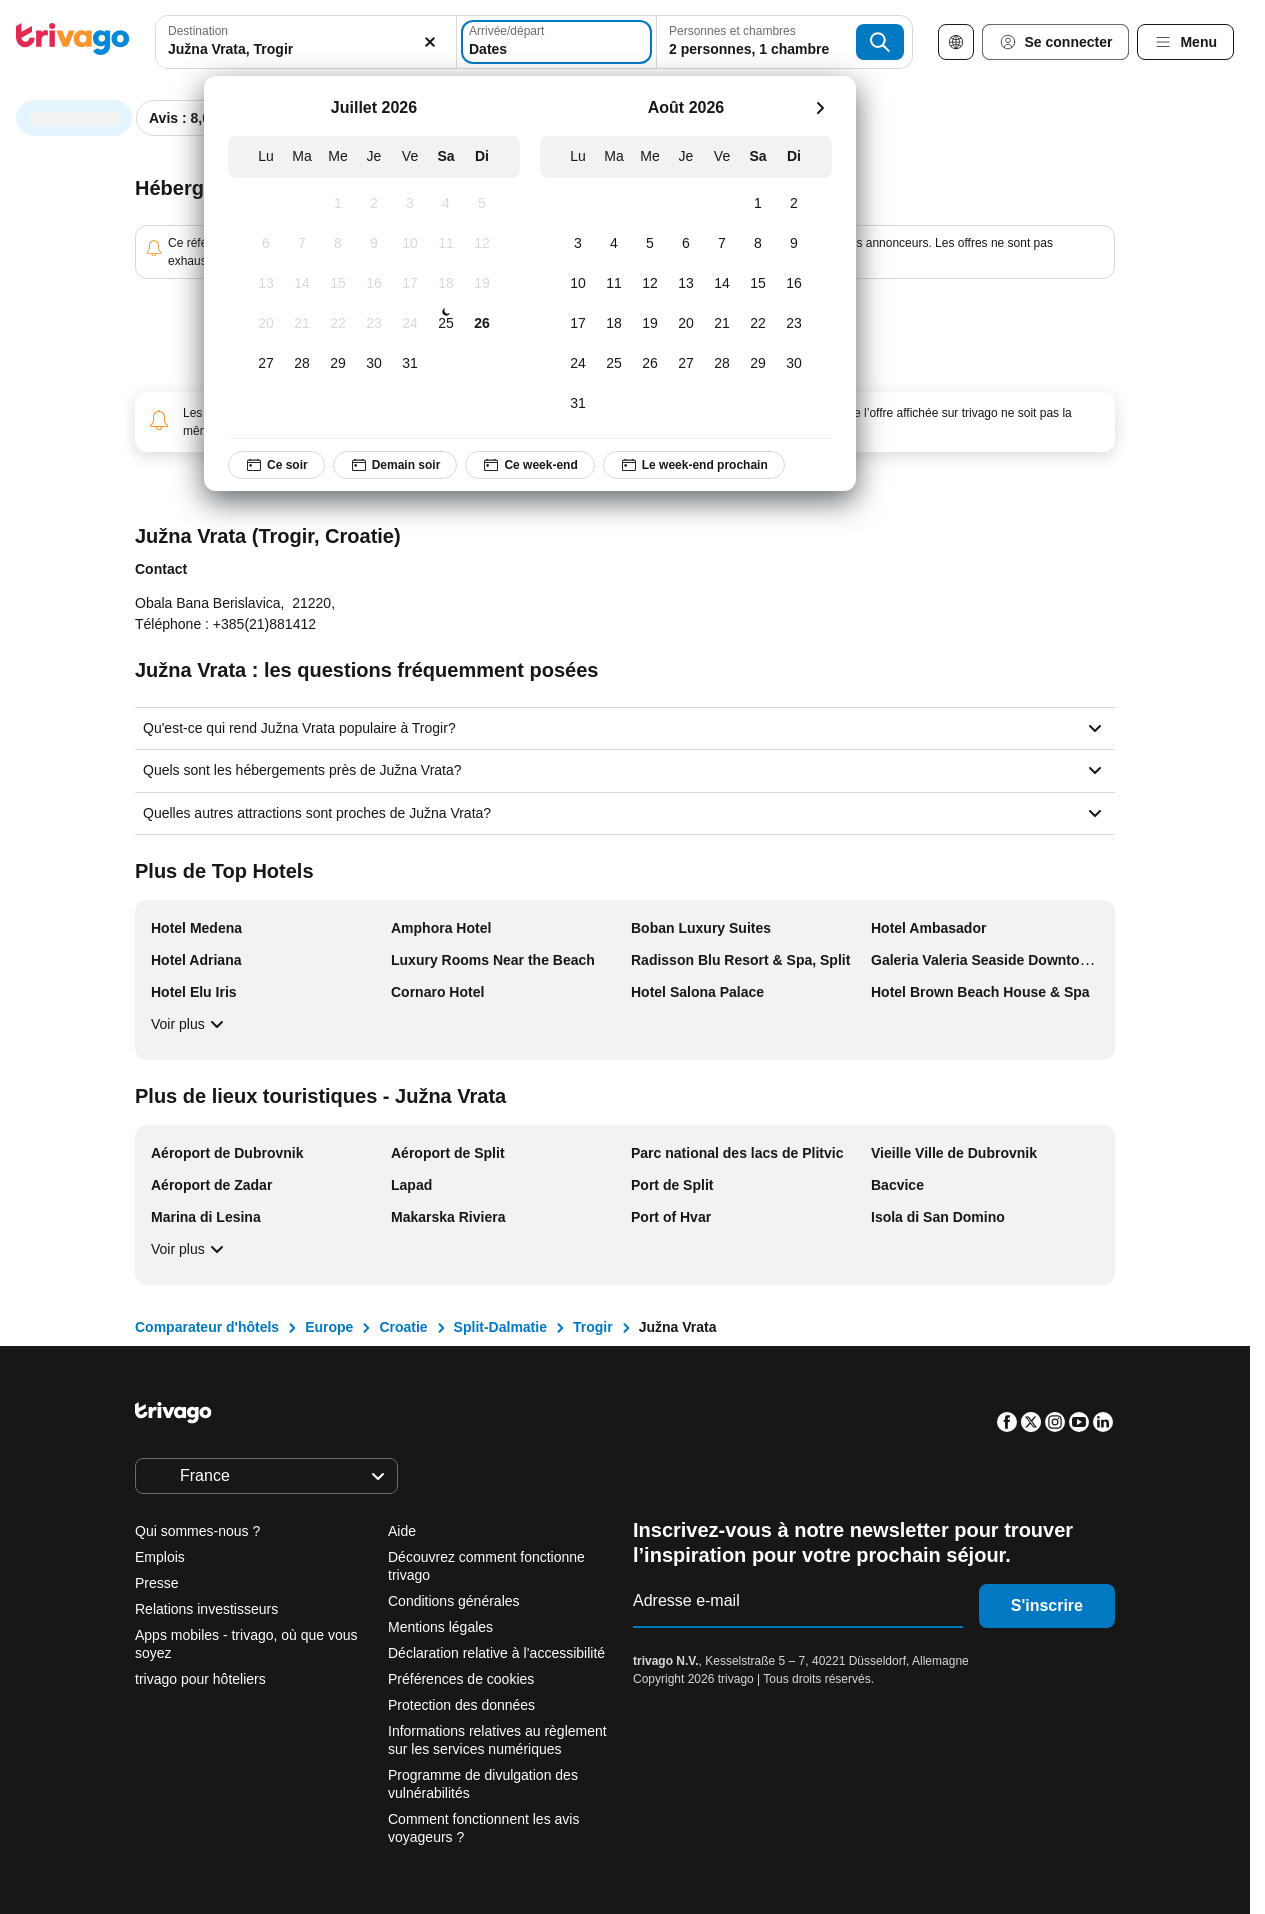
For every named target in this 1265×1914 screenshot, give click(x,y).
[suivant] (820, 108)
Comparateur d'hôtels (207, 1327)
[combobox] (306, 42)
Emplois (160, 1557)
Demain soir (394, 465)
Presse (157, 1583)
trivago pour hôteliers (200, 1679)
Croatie (403, 1327)
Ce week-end (529, 465)
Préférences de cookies (463, 1679)
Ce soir (276, 465)
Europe (329, 1327)
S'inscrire (1047, 1605)
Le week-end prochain (694, 465)
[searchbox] (306, 49)
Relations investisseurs (206, 1609)
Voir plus (190, 1024)
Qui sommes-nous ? (197, 1531)
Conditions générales (454, 1601)
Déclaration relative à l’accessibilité (496, 1653)
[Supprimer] (430, 42)
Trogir (593, 1327)
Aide (402, 1531)
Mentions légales (440, 1627)
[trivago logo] (73, 42)
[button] (306, 42)
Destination (198, 31)
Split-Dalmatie (500, 1327)
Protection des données (461, 1705)
